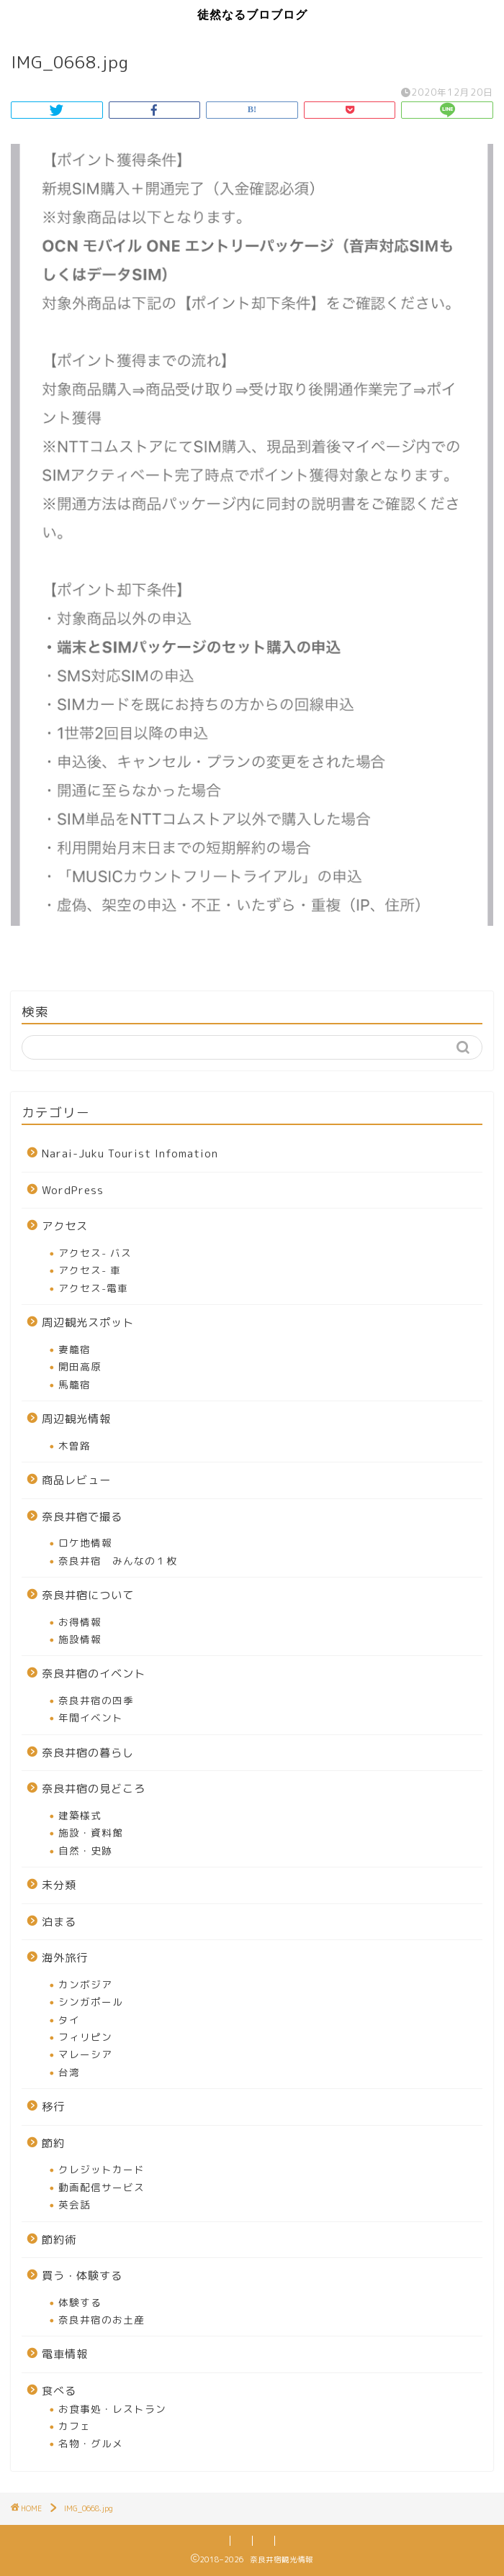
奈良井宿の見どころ (93, 1788)
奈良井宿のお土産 (101, 2319)
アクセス (65, 1226)
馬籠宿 (74, 1384)
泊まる (59, 1921)
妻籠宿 (74, 1349)
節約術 (59, 2239)
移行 (53, 2106)
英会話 (74, 2204)
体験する (80, 2302)
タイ (69, 2019)
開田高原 (80, 1366)
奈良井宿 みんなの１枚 (117, 1560)
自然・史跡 (85, 1850)
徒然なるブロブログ (252, 14)
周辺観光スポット (88, 1322)
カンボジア (85, 1984)
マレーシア (85, 2054)
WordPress (73, 1190)
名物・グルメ (90, 2443)
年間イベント (90, 1717)
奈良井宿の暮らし (88, 1752)
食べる (59, 2390)
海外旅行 (65, 1957)
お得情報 (80, 1622)
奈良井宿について (88, 1595)
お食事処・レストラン (112, 2409)
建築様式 (80, 1815)
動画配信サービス (101, 2187)
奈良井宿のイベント (93, 1673)
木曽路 (74, 1445)
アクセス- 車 (89, 1270)
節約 (53, 2143)
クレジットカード (101, 2169)
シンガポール (90, 2001)
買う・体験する (82, 2275)
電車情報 (65, 2354)
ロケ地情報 (85, 1542)
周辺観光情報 (76, 1418)
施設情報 (80, 1639)
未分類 (59, 1885)
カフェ (74, 2426)
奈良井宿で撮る (82, 1516)
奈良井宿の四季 (96, 1700)
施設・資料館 (90, 1832)
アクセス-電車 (93, 1288)
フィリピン (85, 2037)
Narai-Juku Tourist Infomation (130, 1153)
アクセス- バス (95, 1253)
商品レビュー (76, 1480)
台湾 (69, 2072)
